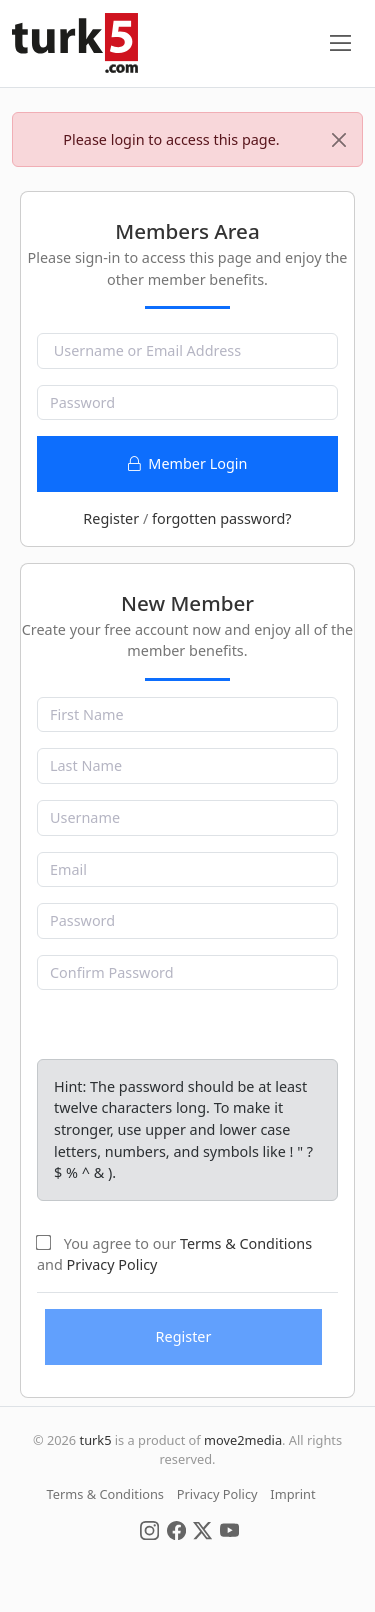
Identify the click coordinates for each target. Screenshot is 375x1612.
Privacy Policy (112, 1264)
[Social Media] (149, 1529)
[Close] (339, 140)
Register (111, 518)
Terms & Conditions (246, 1243)
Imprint (292, 1494)
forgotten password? (222, 518)
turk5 (96, 1440)
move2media (243, 1440)
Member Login (188, 463)
